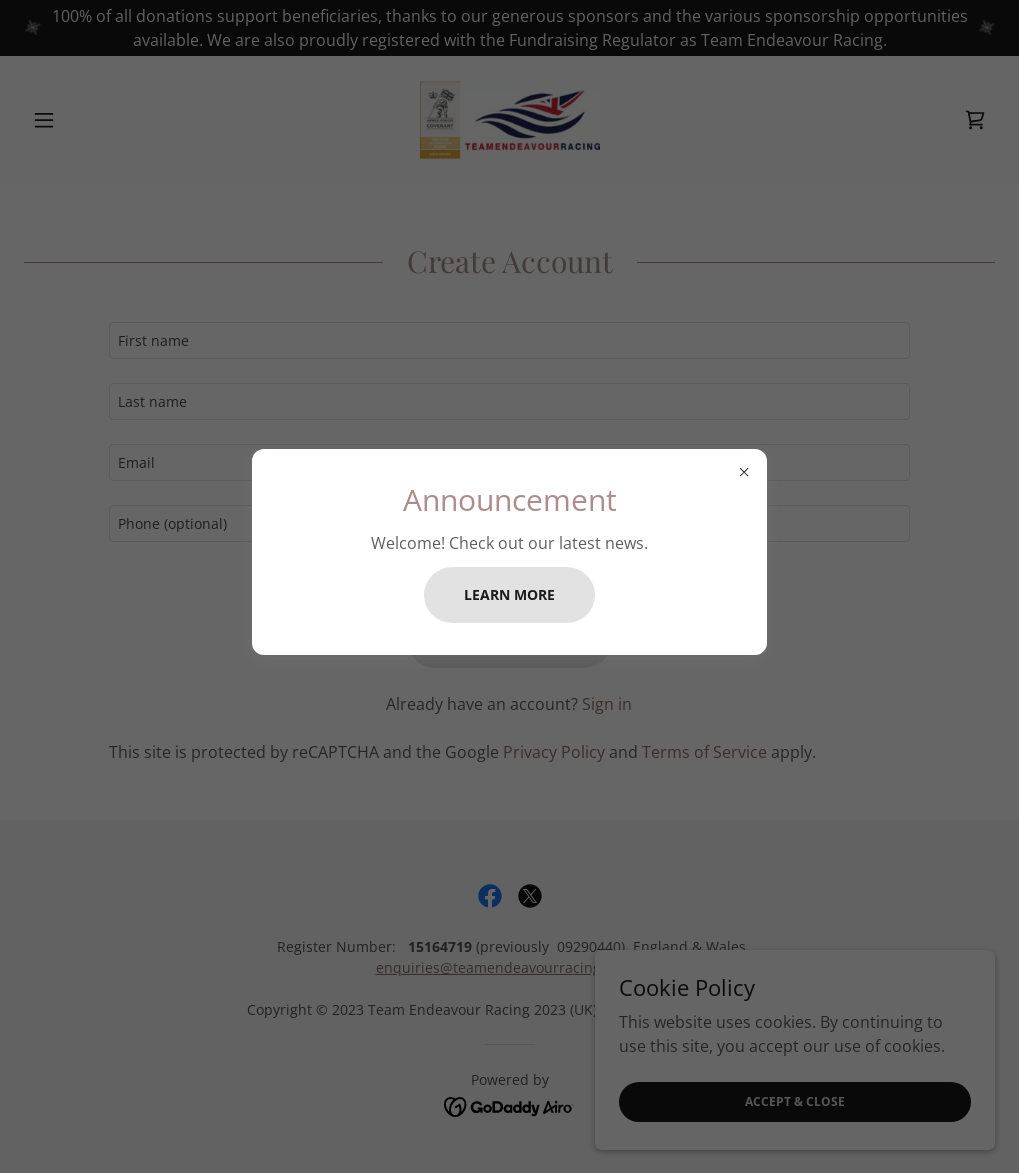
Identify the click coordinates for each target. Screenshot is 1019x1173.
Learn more (509, 594)
